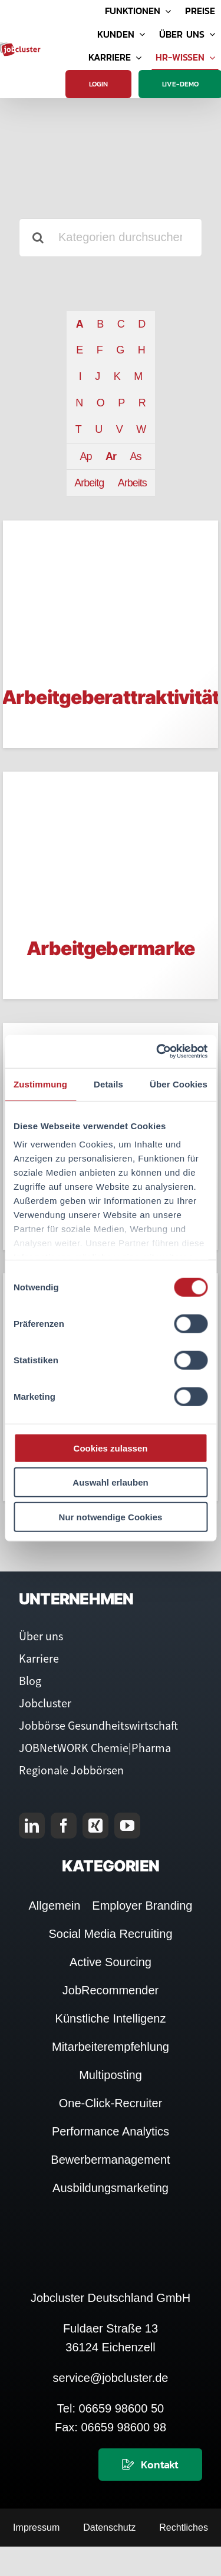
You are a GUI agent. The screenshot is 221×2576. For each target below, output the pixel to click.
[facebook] (64, 1825)
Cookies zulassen (111, 1448)
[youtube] (127, 1825)
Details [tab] (108, 1084)
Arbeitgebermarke (111, 948)
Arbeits (132, 483)
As (135, 456)
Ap (85, 456)
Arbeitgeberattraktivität (111, 697)
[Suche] (38, 237)
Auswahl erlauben (110, 1482)
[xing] (95, 1825)
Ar (110, 456)
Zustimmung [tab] (40, 1084)
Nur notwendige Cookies (111, 1516)
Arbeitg (89, 483)
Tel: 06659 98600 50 (110, 2408)
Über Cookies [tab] (178, 1084)
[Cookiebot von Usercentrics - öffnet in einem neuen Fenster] (157, 1051)
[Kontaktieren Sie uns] (150, 2464)
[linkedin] (32, 1825)
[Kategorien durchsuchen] (110, 237)
